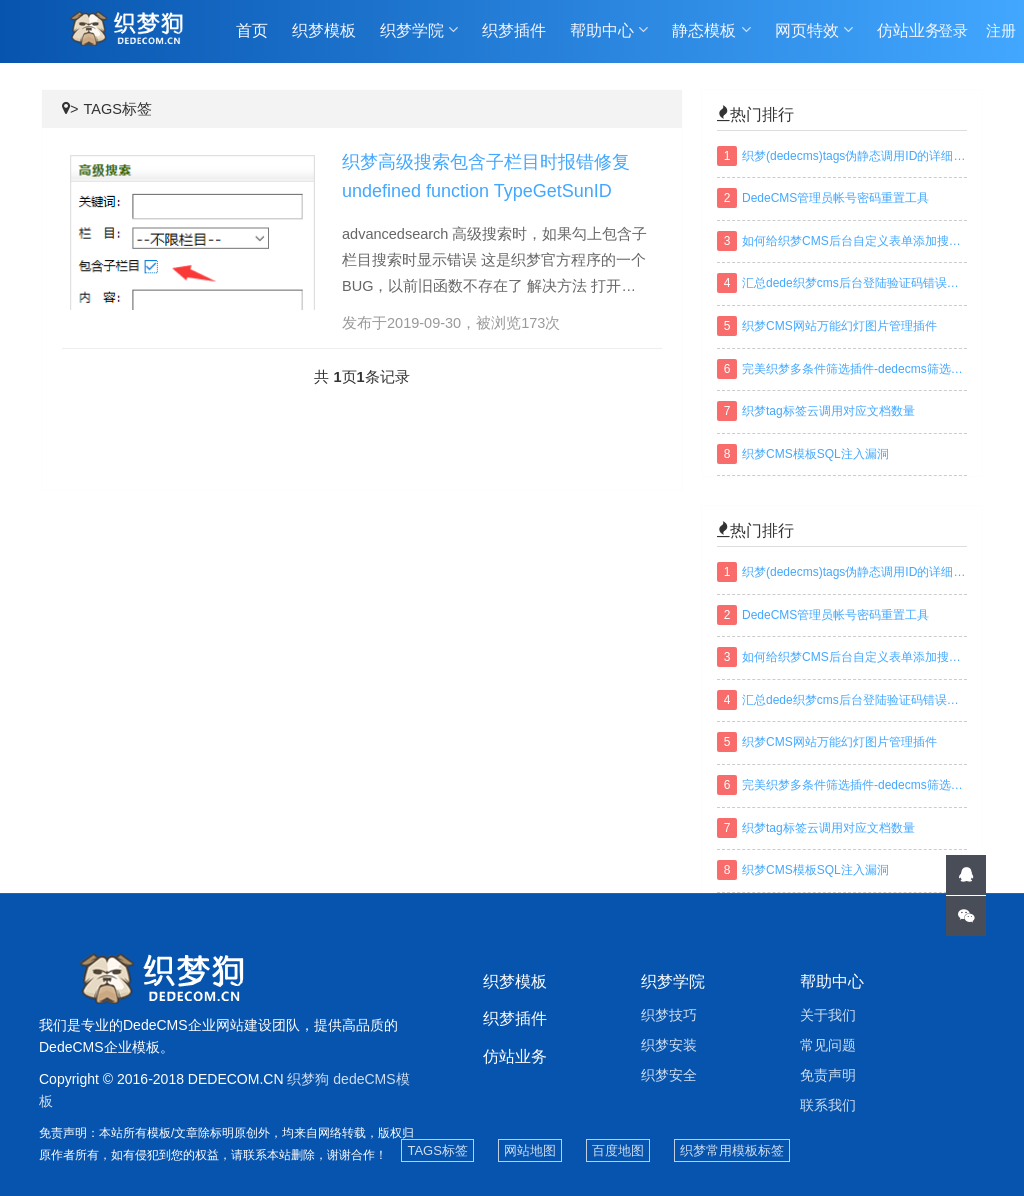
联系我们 (828, 1105)
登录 (953, 31)
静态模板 (711, 31)
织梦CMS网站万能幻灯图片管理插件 (839, 326)
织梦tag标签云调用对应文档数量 (828, 411)
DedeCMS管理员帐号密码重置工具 (835, 198)
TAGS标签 (117, 109)
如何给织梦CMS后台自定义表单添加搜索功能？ (854, 241)
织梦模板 (324, 31)
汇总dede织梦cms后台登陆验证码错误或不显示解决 (854, 283)
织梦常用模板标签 (732, 1150)
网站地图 (530, 1150)
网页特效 (814, 31)
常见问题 (828, 1045)
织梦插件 (514, 31)
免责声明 (828, 1075)
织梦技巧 (669, 1015)
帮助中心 (609, 31)
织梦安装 (669, 1045)
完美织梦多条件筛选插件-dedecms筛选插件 (854, 369)
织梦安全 (669, 1075)
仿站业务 (909, 31)
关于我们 (828, 1015)
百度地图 (618, 1150)
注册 (1001, 31)
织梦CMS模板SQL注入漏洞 (815, 454)
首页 (252, 31)
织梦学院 (419, 31)
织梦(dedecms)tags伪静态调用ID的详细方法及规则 (854, 156)
